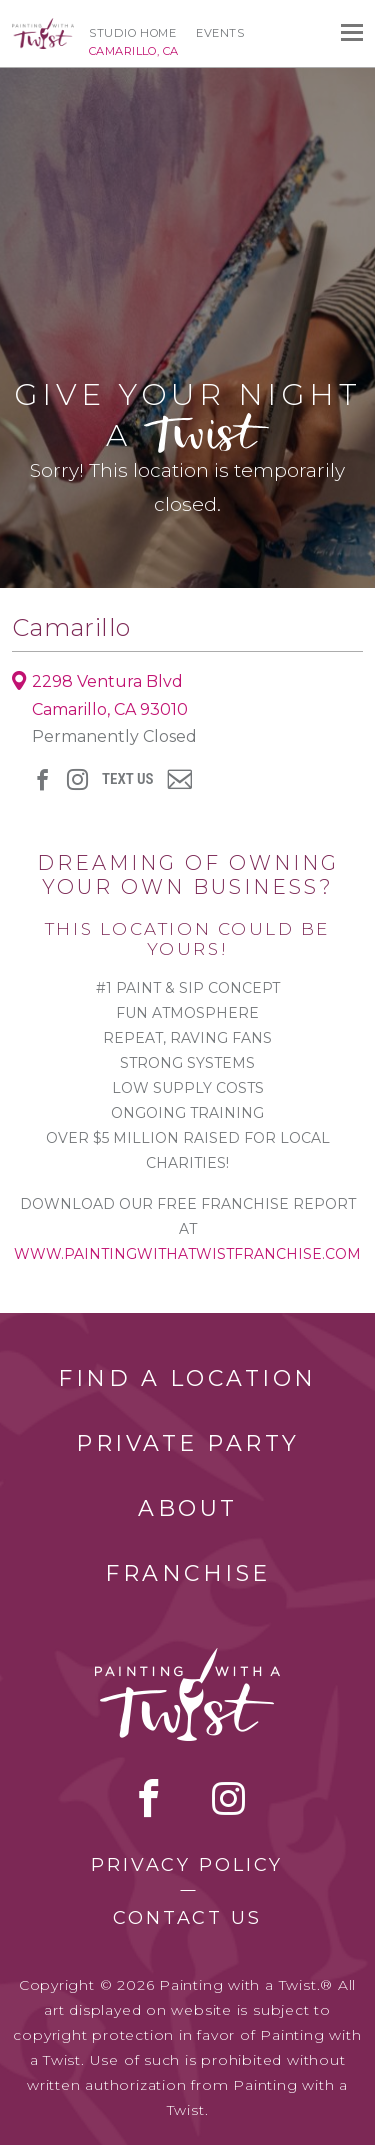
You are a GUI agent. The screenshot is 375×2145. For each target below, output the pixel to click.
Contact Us (187, 1918)
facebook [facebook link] (42, 779)
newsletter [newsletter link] (179, 779)
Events (220, 33)
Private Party (188, 1443)
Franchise (188, 1573)
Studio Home (132, 33)
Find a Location (187, 1378)
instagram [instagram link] (77, 779)
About (188, 1508)
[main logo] (43, 27)
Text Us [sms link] (127, 779)
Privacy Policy (187, 1865)
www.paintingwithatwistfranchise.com (187, 1254)
